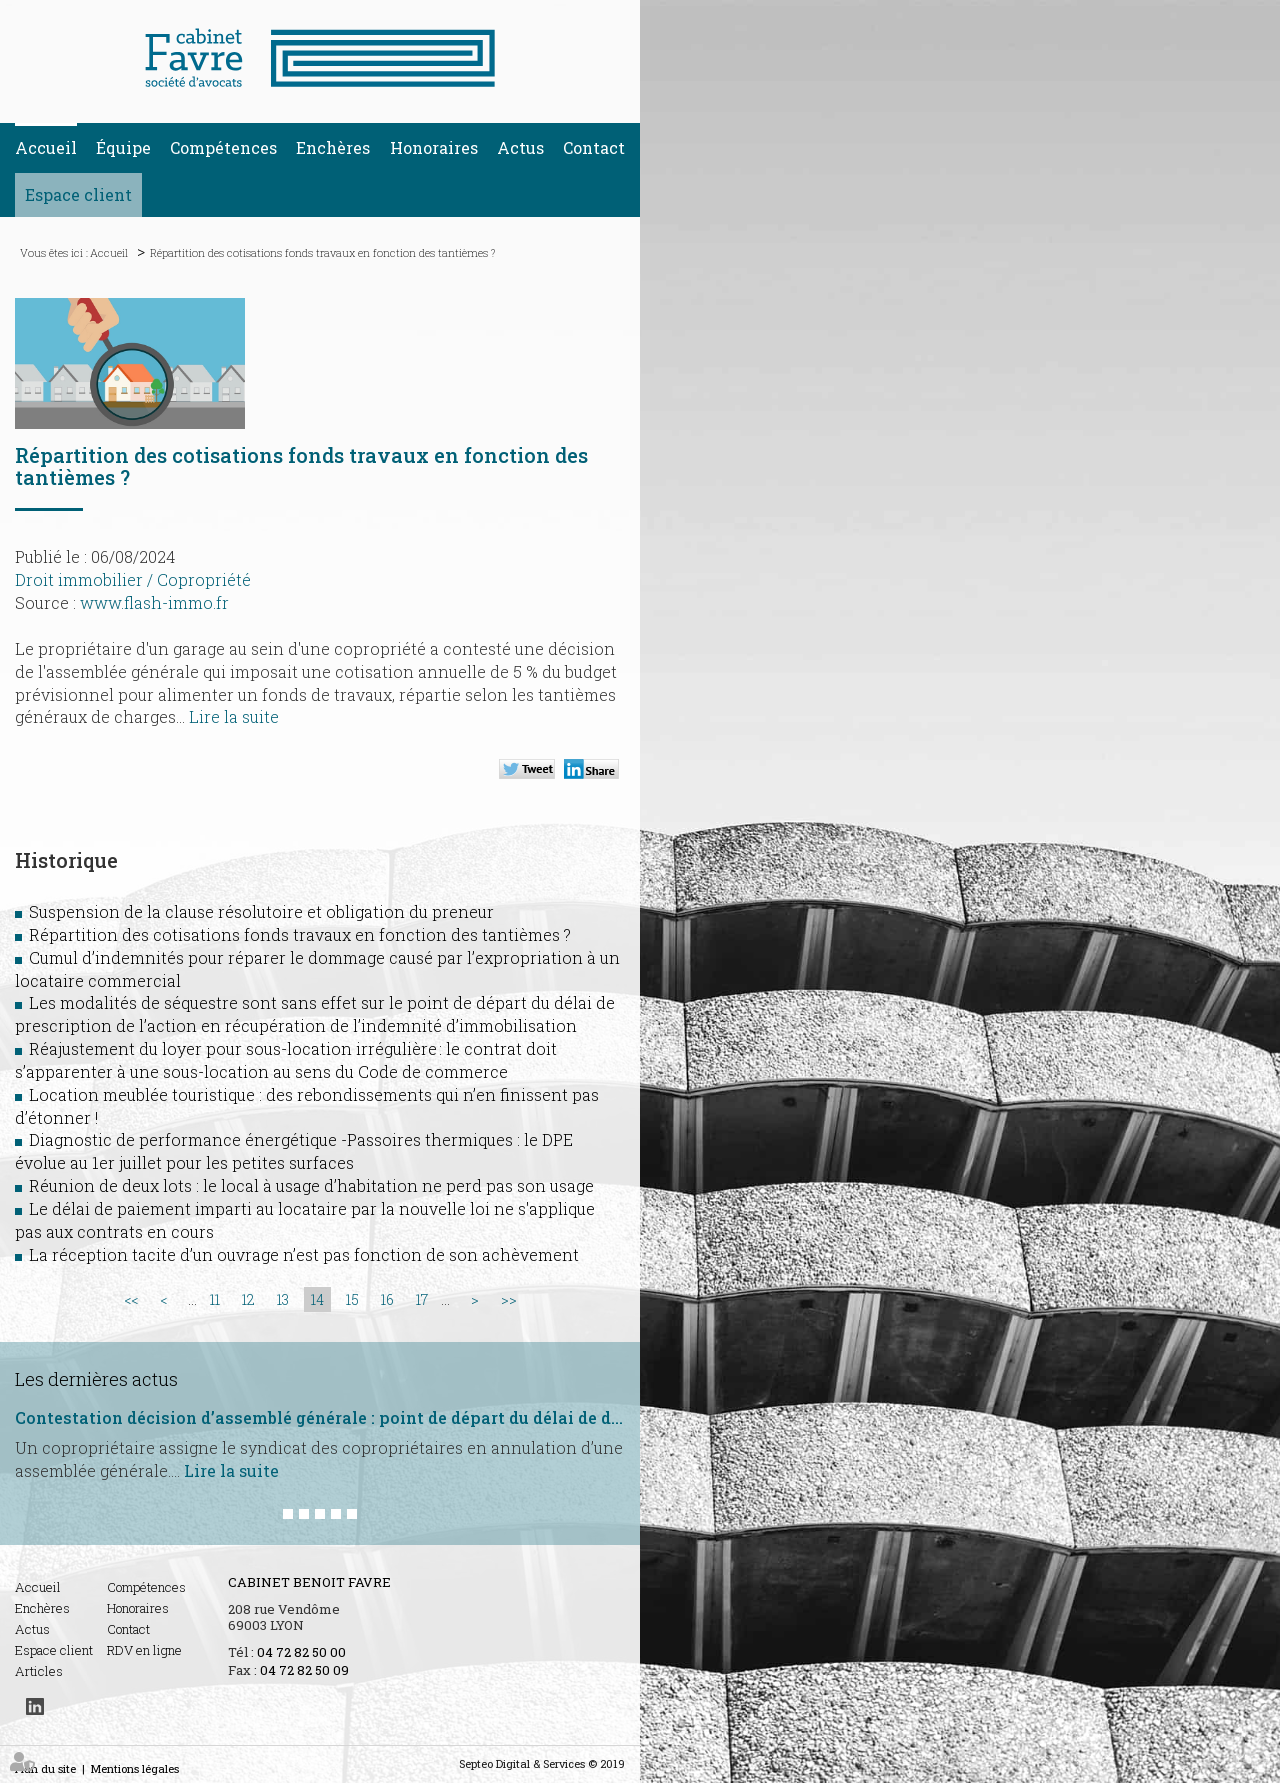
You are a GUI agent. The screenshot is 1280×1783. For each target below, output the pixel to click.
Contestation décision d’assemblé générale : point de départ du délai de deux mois (320, 1418)
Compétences (223, 147)
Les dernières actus (96, 1379)
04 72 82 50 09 (304, 1670)
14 (317, 1299)
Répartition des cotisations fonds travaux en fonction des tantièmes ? (322, 252)
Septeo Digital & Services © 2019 (542, 1763)
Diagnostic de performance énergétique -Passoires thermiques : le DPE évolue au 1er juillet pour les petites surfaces (294, 1151)
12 (248, 1299)
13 (283, 1299)
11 (215, 1299)
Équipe (123, 147)
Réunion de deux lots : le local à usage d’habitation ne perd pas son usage (311, 1185)
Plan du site (45, 1768)
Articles (39, 1671)
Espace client (78, 194)
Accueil (46, 147)
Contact (594, 147)
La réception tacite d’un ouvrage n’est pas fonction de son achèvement (304, 1254)
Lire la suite (234, 716)
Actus (520, 147)
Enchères (333, 147)
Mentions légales (135, 1768)
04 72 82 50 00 (301, 1652)
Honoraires (434, 147)
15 (352, 1299)
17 (422, 1299)
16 (387, 1299)
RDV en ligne (144, 1650)
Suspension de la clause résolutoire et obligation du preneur (261, 911)
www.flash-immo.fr (154, 602)
